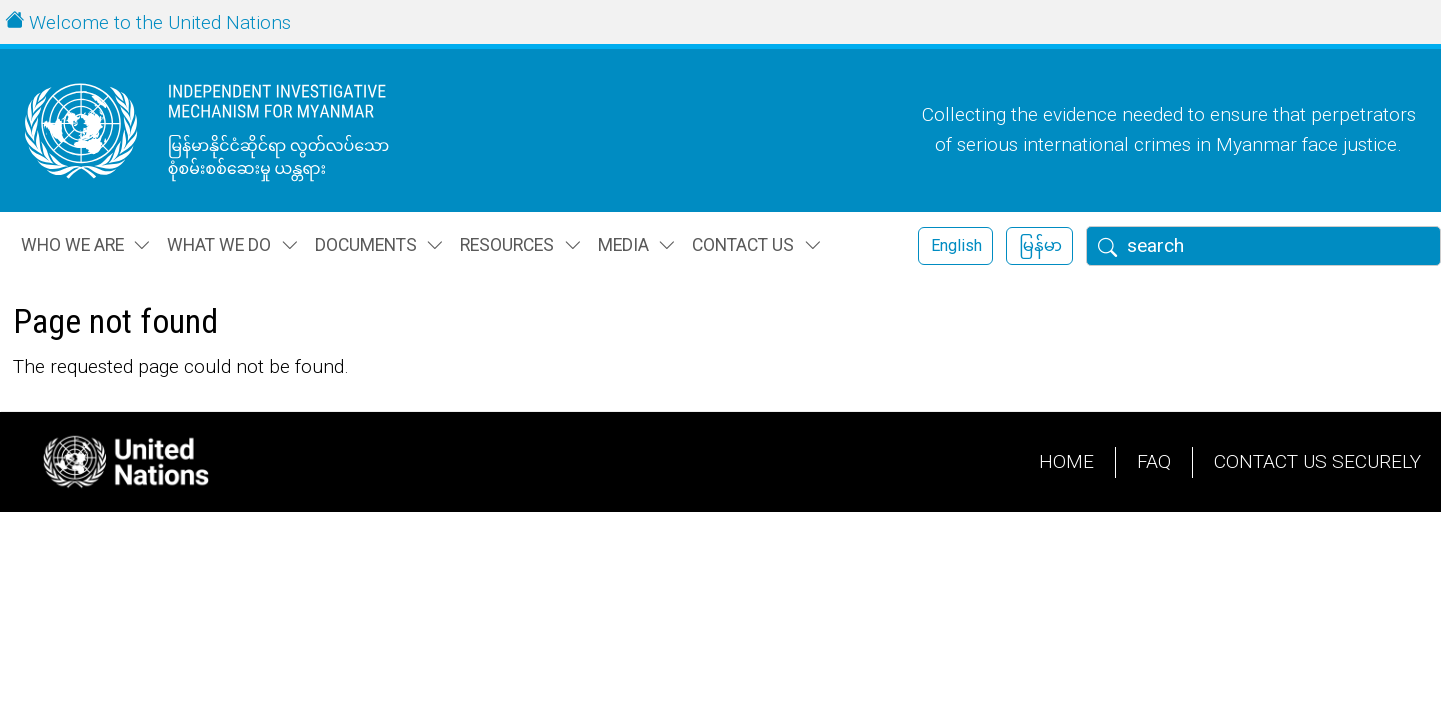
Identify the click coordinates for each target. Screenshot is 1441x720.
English (956, 245)
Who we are (72, 245)
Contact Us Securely (1317, 461)
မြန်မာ (1040, 245)
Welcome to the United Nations (160, 22)
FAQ (1154, 461)
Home (1066, 461)
